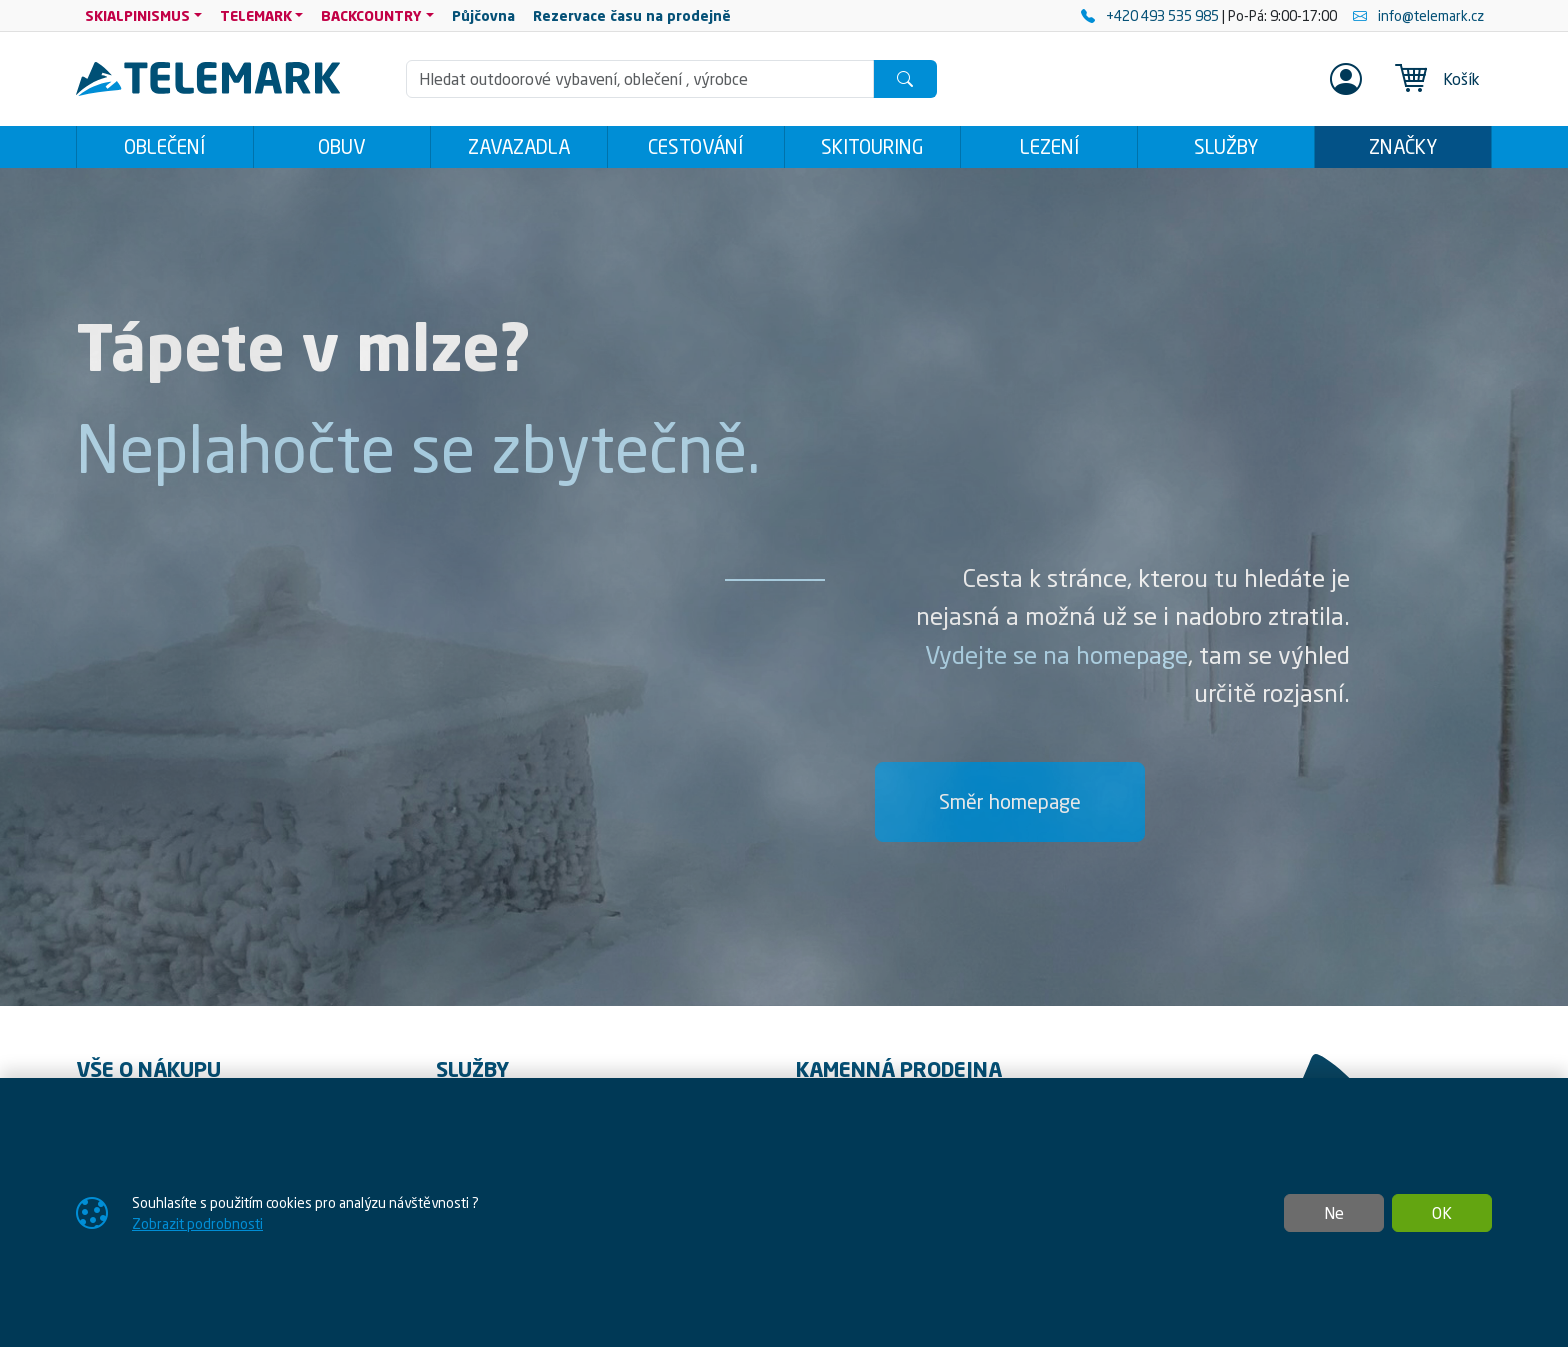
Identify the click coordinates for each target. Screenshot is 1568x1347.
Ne (1334, 1213)
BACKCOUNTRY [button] (371, 15)
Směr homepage (1010, 801)
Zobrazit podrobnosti (197, 1223)
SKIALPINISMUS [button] (137, 15)
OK (1442, 1213)
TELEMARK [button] (256, 15)
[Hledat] (905, 79)
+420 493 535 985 (1151, 15)
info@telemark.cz (1418, 15)
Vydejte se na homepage (1056, 655)
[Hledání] (640, 79)
